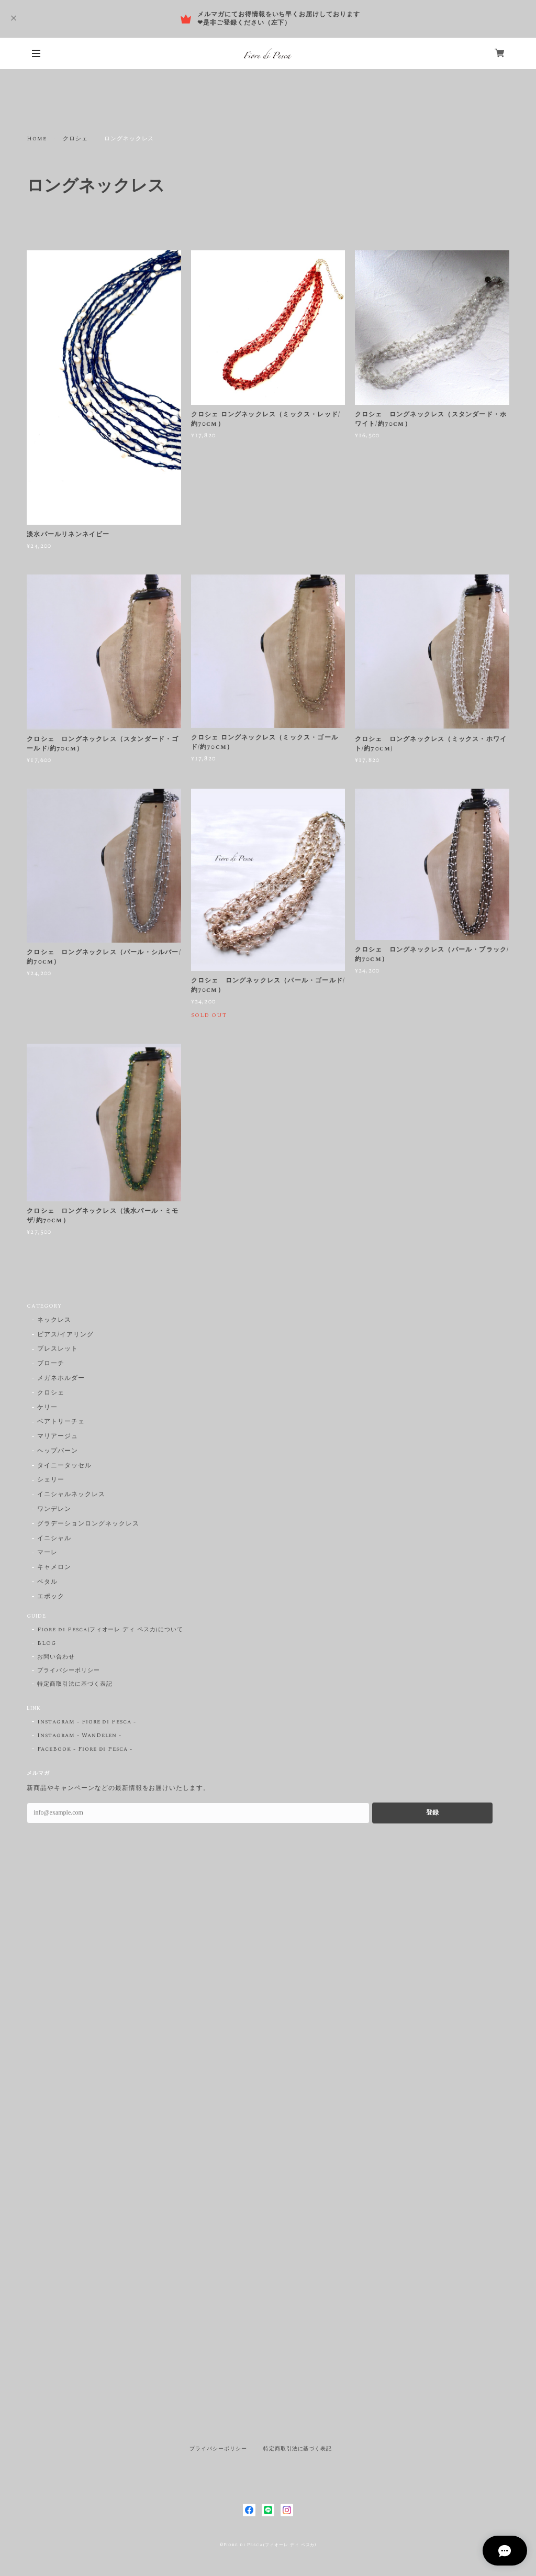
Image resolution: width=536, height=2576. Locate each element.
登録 (432, 1812)
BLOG (46, 1643)
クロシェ (75, 139)
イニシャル (54, 1538)
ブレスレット (57, 1349)
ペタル (47, 1582)
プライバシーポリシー (68, 1670)
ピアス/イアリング (65, 1335)
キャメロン (54, 1567)
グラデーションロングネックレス (88, 1524)
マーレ (47, 1553)
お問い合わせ (56, 1657)
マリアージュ (57, 1436)
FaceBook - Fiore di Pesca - (84, 1749)
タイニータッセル (64, 1466)
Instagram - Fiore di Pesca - (86, 1722)
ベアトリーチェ (61, 1422)
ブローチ (50, 1363)
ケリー (47, 1407)
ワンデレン (54, 1509)
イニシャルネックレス (71, 1494)
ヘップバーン (57, 1451)
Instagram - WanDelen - (79, 1735)
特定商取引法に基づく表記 (75, 1684)
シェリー (50, 1480)
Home (37, 139)
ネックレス (54, 1320)
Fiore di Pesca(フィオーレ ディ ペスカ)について (110, 1630)
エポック (50, 1597)
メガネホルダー (61, 1378)
